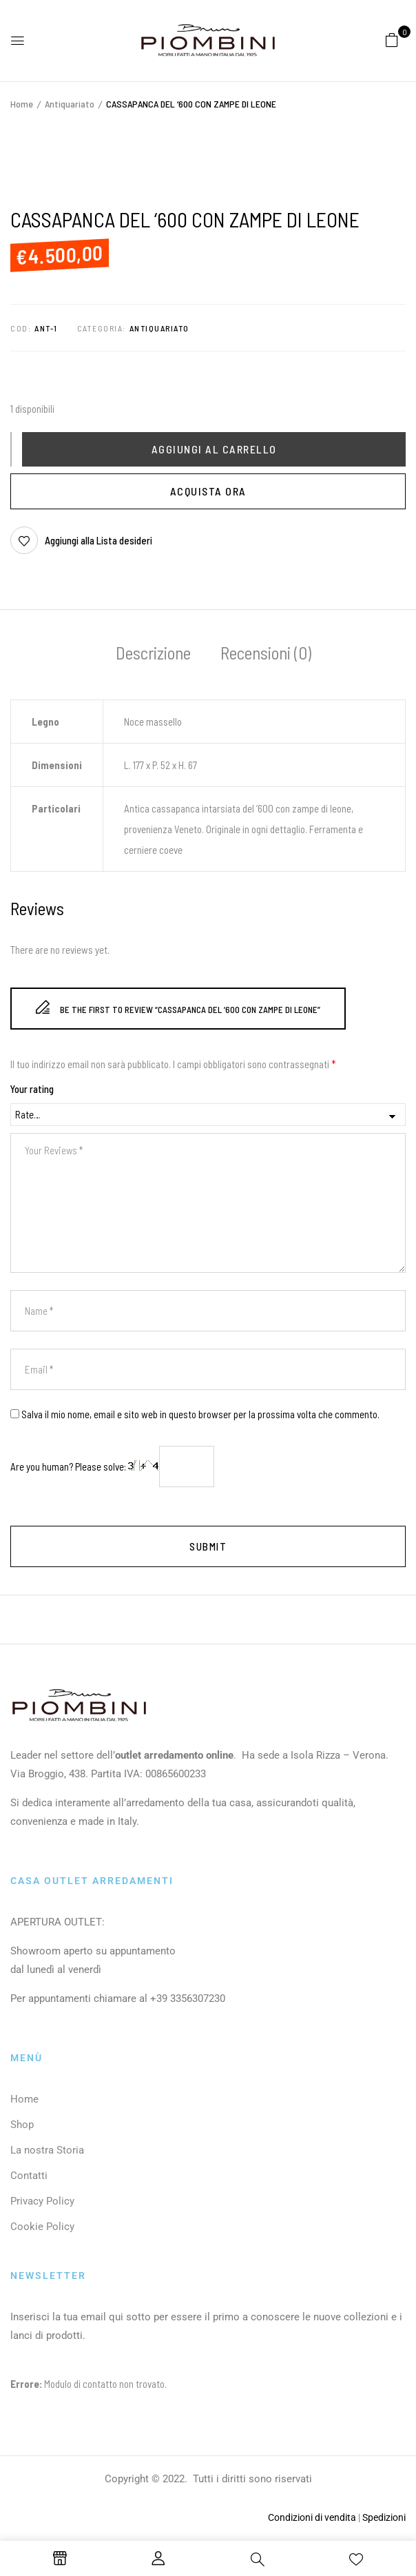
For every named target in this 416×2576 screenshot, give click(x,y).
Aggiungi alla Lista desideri (98, 540)
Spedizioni (384, 2517)
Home (21, 104)
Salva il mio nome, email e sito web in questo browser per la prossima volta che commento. (200, 1414)
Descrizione (153, 652)
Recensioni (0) (265, 652)
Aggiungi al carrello (214, 449)
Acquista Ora (208, 491)
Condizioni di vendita (312, 2517)
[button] (392, 39)
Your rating (32, 1089)
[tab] (153, 654)
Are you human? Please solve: (112, 1466)
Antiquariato (69, 104)
